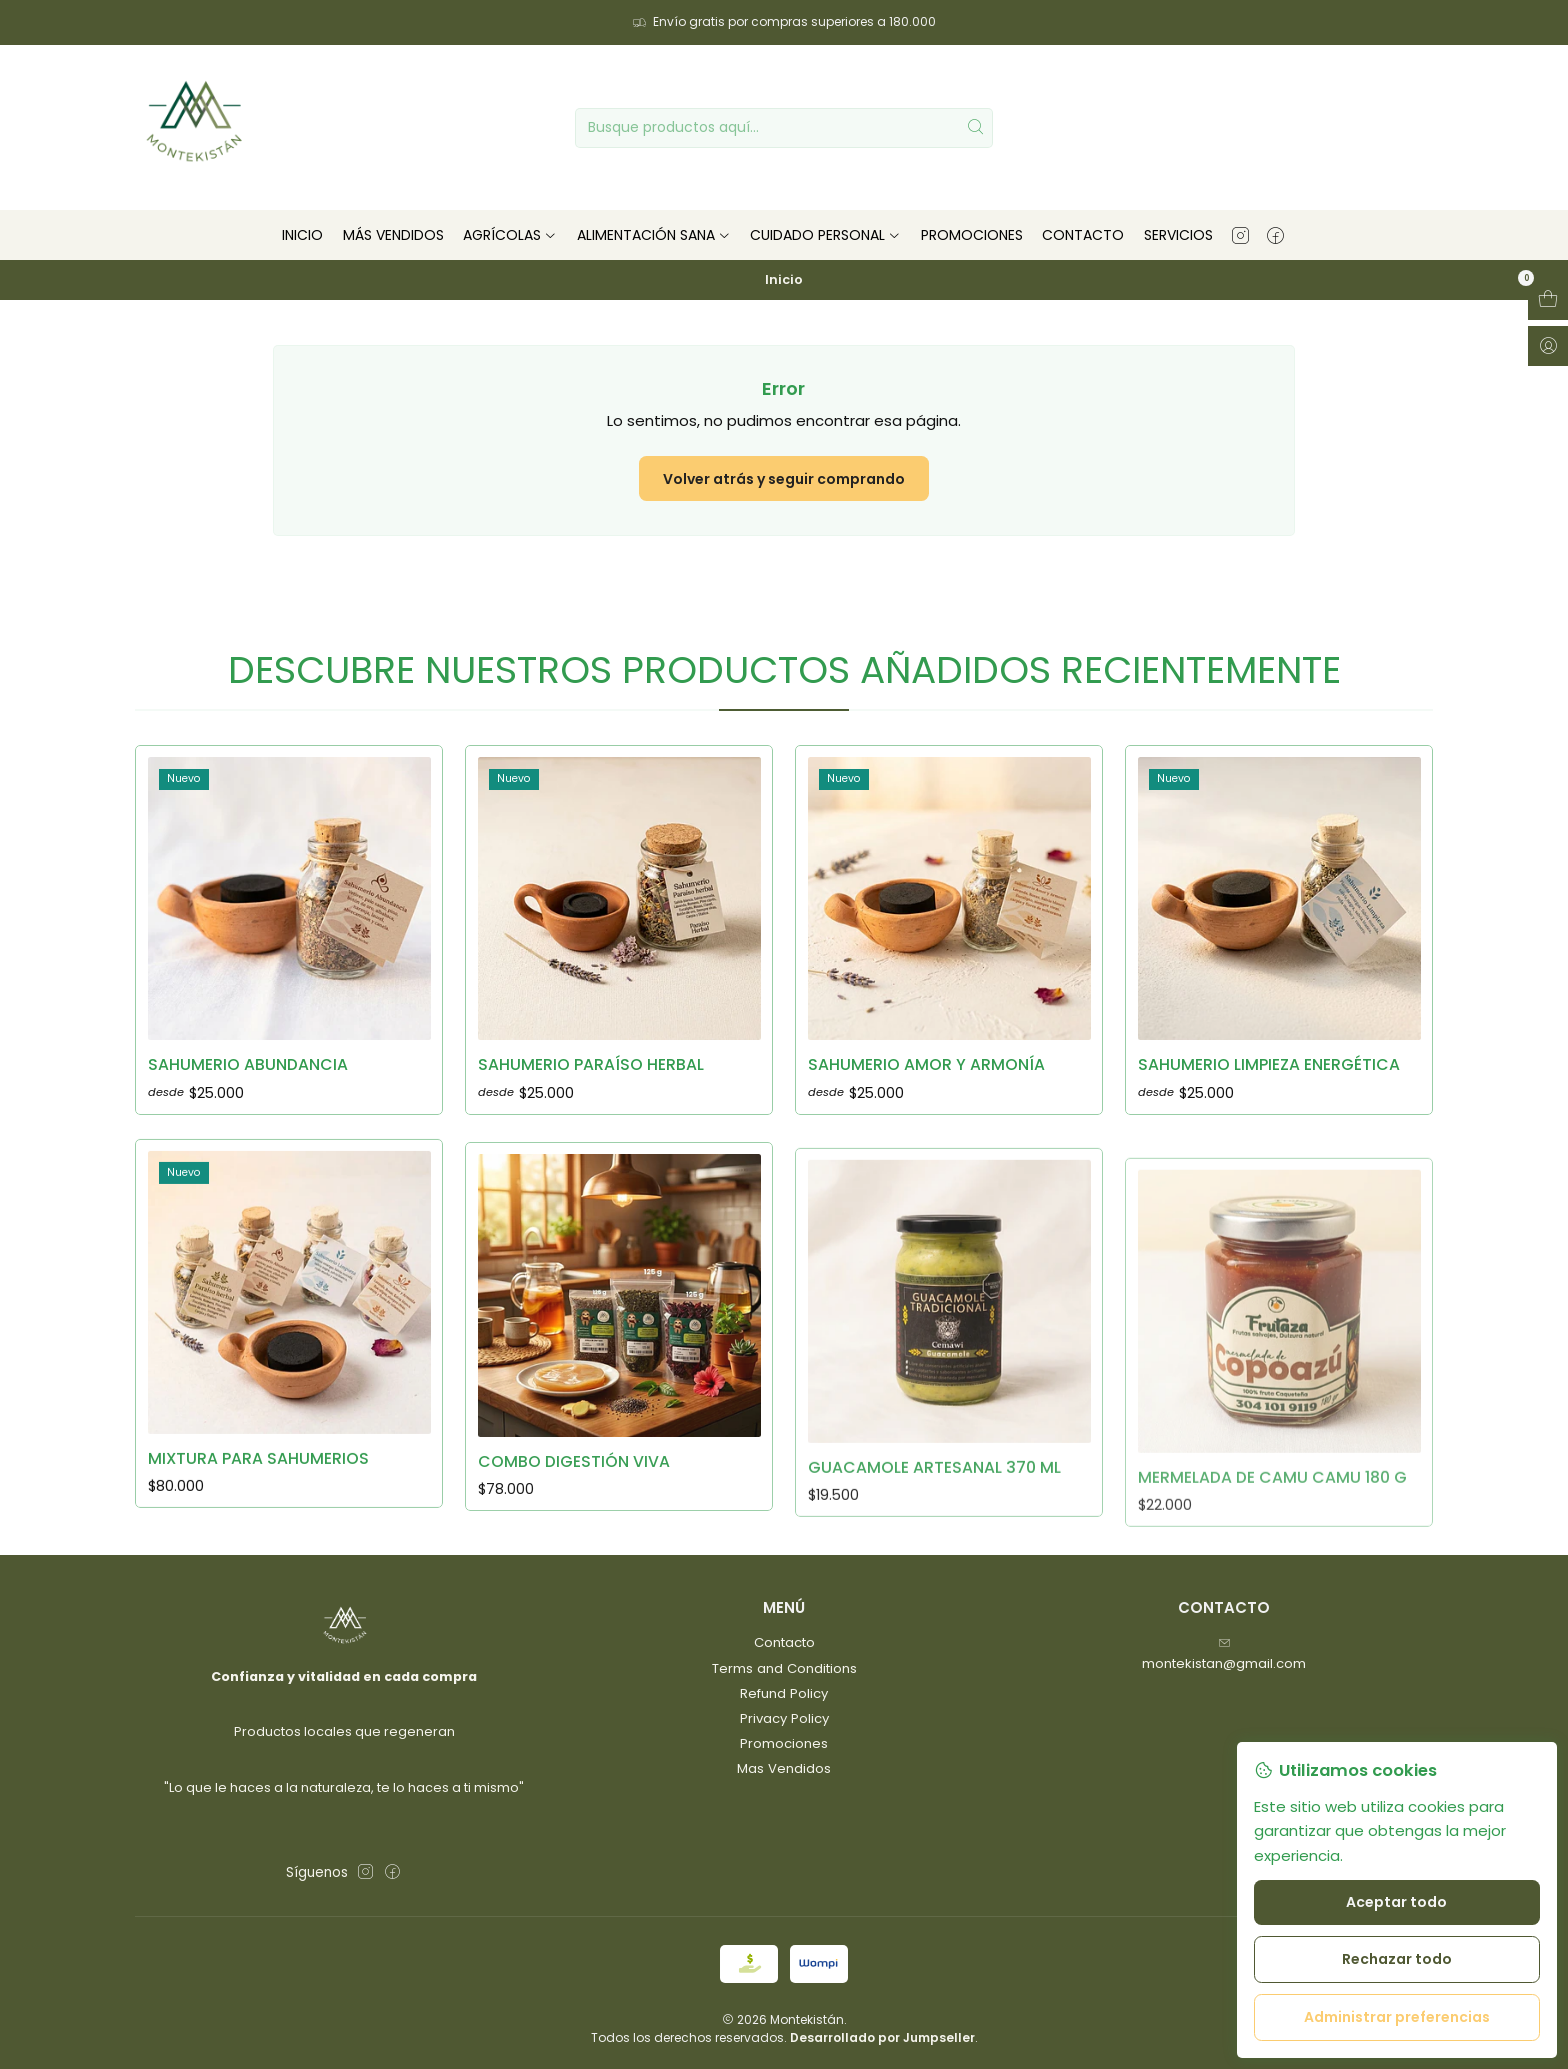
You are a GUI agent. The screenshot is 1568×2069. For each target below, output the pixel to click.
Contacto (784, 1642)
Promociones (784, 1743)
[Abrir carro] (1548, 300)
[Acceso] (1548, 346)
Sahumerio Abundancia (248, 1095)
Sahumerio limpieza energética (1269, 1163)
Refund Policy (784, 1693)
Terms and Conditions (784, 1668)
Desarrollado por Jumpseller (882, 2037)
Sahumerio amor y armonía (926, 1143)
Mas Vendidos (784, 1768)
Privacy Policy (784, 1718)
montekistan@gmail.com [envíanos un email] (1224, 1655)
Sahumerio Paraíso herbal (591, 1116)
